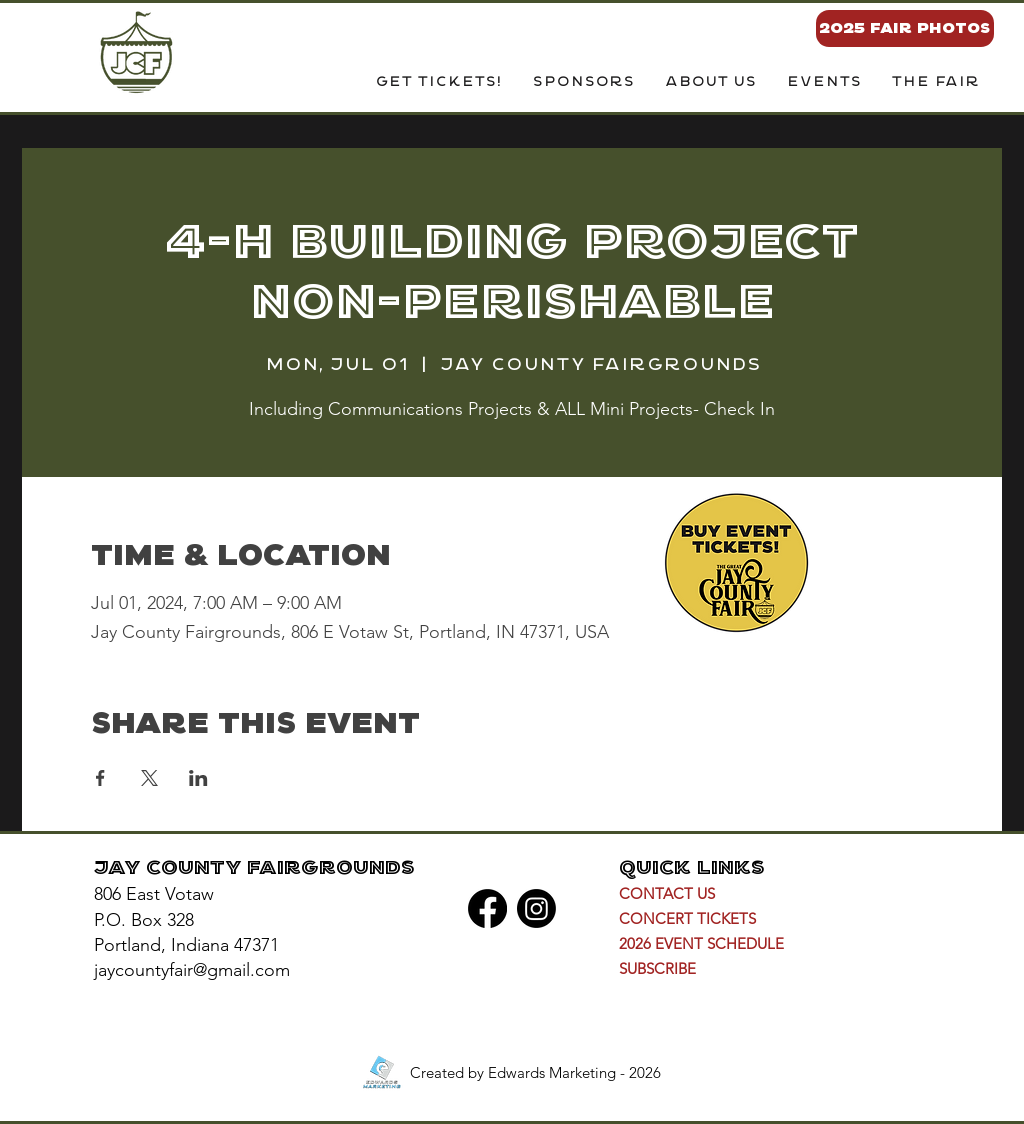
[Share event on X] (149, 778)
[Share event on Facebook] (100, 778)
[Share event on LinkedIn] (198, 778)
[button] (710, 83)
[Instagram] (536, 908)
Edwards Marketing (552, 1072)
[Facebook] (487, 908)
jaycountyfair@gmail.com (192, 970)
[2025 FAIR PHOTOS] (905, 28)
